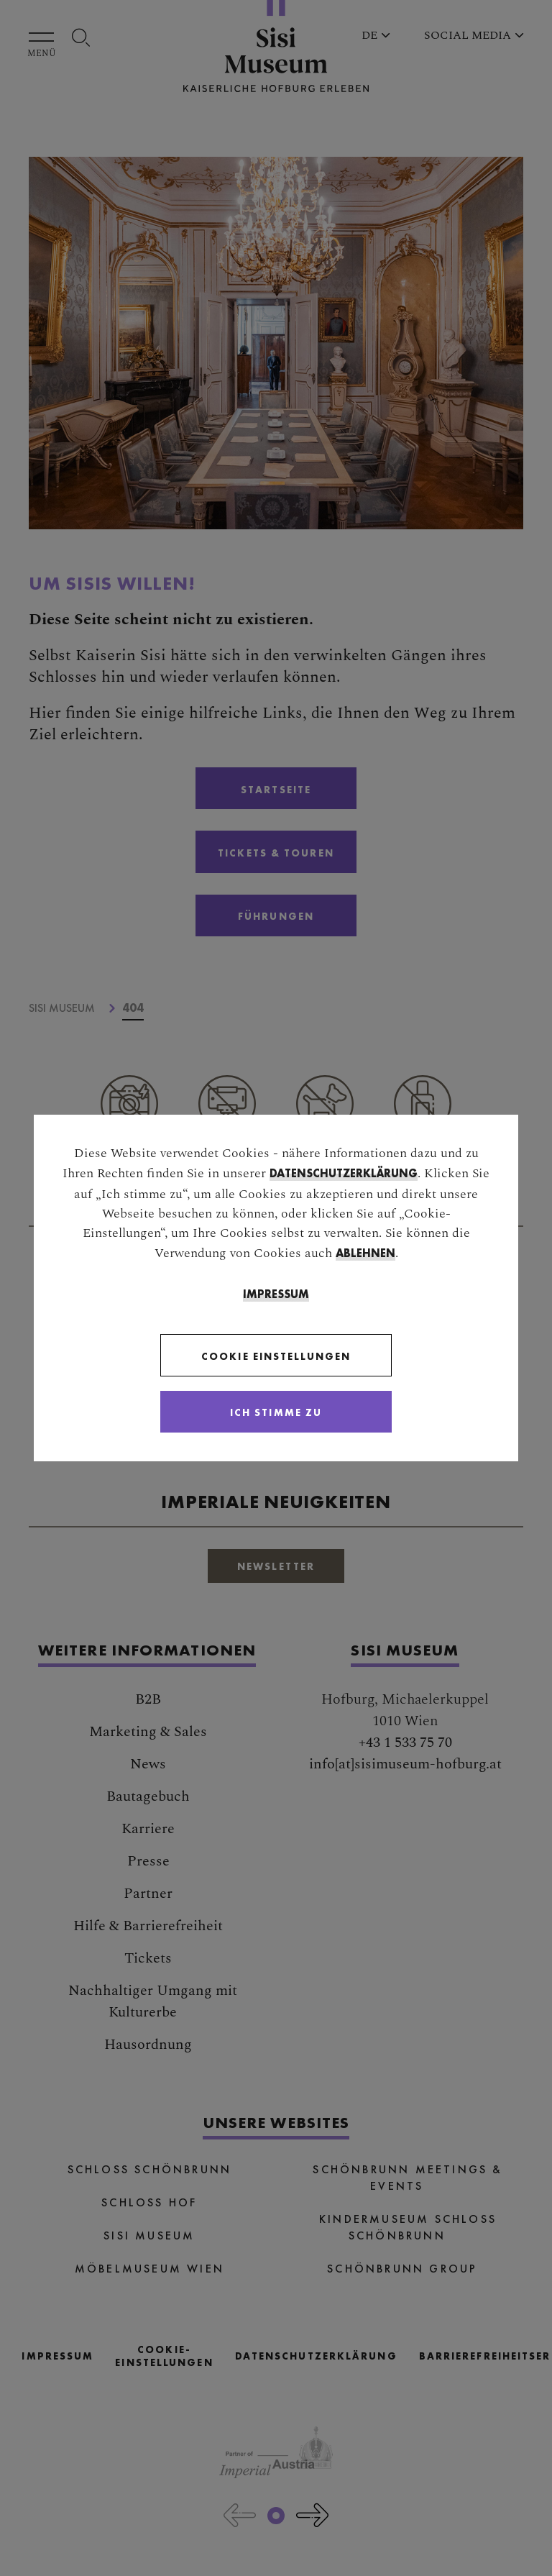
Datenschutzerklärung (344, 1173)
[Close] (276, 1412)
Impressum (276, 1294)
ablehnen (365, 1253)
